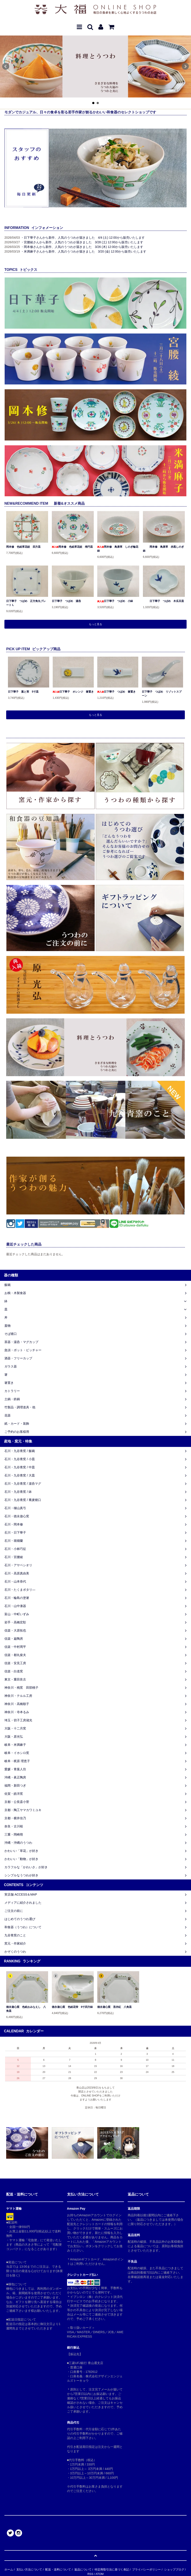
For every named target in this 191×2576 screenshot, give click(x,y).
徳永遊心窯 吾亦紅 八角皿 (114, 2006)
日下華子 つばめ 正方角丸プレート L (26, 603)
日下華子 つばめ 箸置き (116, 691)
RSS (90, 2574)
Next (185, 66)
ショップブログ (174, 2569)
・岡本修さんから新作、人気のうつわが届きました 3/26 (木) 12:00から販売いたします (82, 247)
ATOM (99, 2574)
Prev (5, 66)
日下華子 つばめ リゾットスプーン (162, 693)
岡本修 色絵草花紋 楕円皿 (72, 546)
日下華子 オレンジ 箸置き (73, 691)
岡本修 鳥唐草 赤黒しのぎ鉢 (163, 548)
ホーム (8, 2569)
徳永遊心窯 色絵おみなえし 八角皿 (26, 2008)
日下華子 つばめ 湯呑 (66, 601)
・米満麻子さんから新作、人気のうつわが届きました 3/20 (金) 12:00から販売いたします (83, 251)
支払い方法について (29, 2569)
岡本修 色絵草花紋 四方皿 (23, 546)
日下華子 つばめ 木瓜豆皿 (163, 601)
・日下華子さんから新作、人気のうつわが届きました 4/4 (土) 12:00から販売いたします (83, 237)
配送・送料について (58, 2569)
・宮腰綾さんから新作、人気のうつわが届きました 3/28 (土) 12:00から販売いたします (82, 242)
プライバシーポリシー (146, 2569)
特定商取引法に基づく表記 (112, 2569)
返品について (83, 2569)
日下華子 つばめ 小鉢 (115, 601)
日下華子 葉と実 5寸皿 (23, 691)
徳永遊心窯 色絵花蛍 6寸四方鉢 (72, 2006)
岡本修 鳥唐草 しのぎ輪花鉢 (117, 548)
